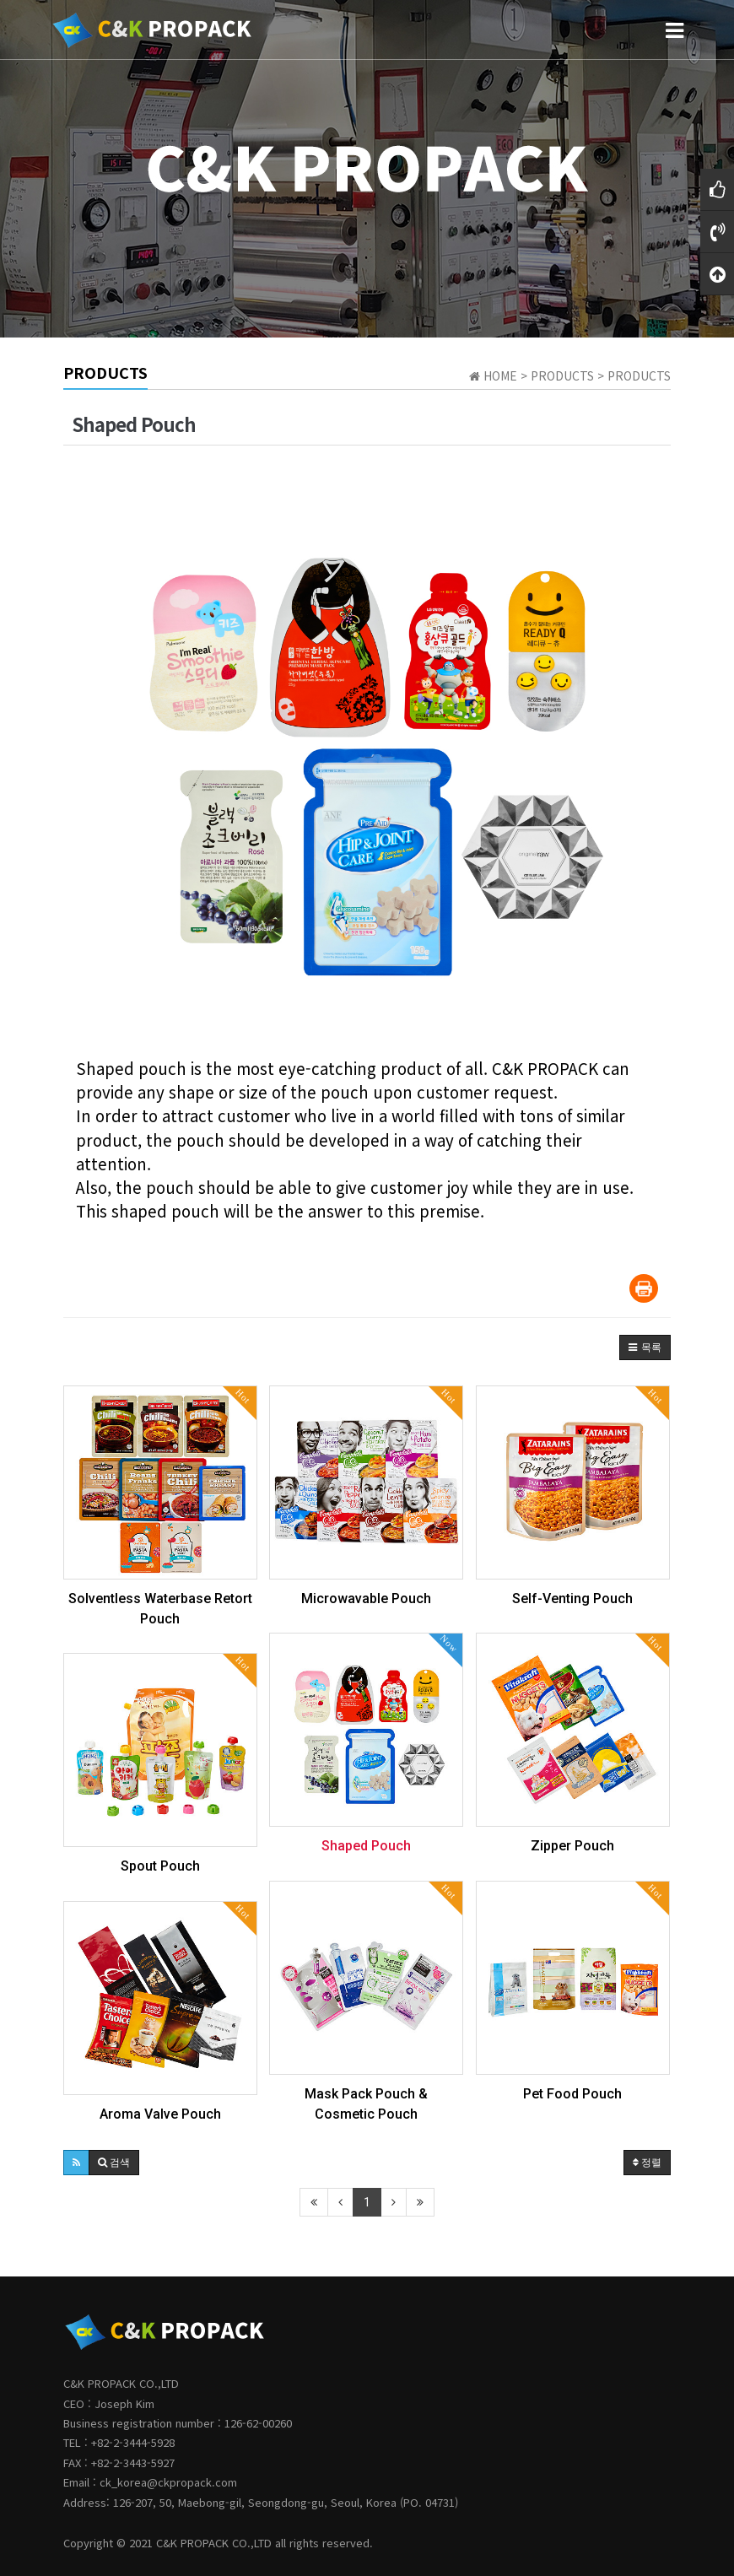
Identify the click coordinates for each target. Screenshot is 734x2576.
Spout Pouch (160, 1866)
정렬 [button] (647, 2162)
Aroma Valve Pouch (160, 2114)
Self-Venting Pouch (572, 1598)
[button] (645, 1347)
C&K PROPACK (192, 2543)
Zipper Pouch (572, 1846)
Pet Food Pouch (572, 2094)
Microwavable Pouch (366, 1598)
